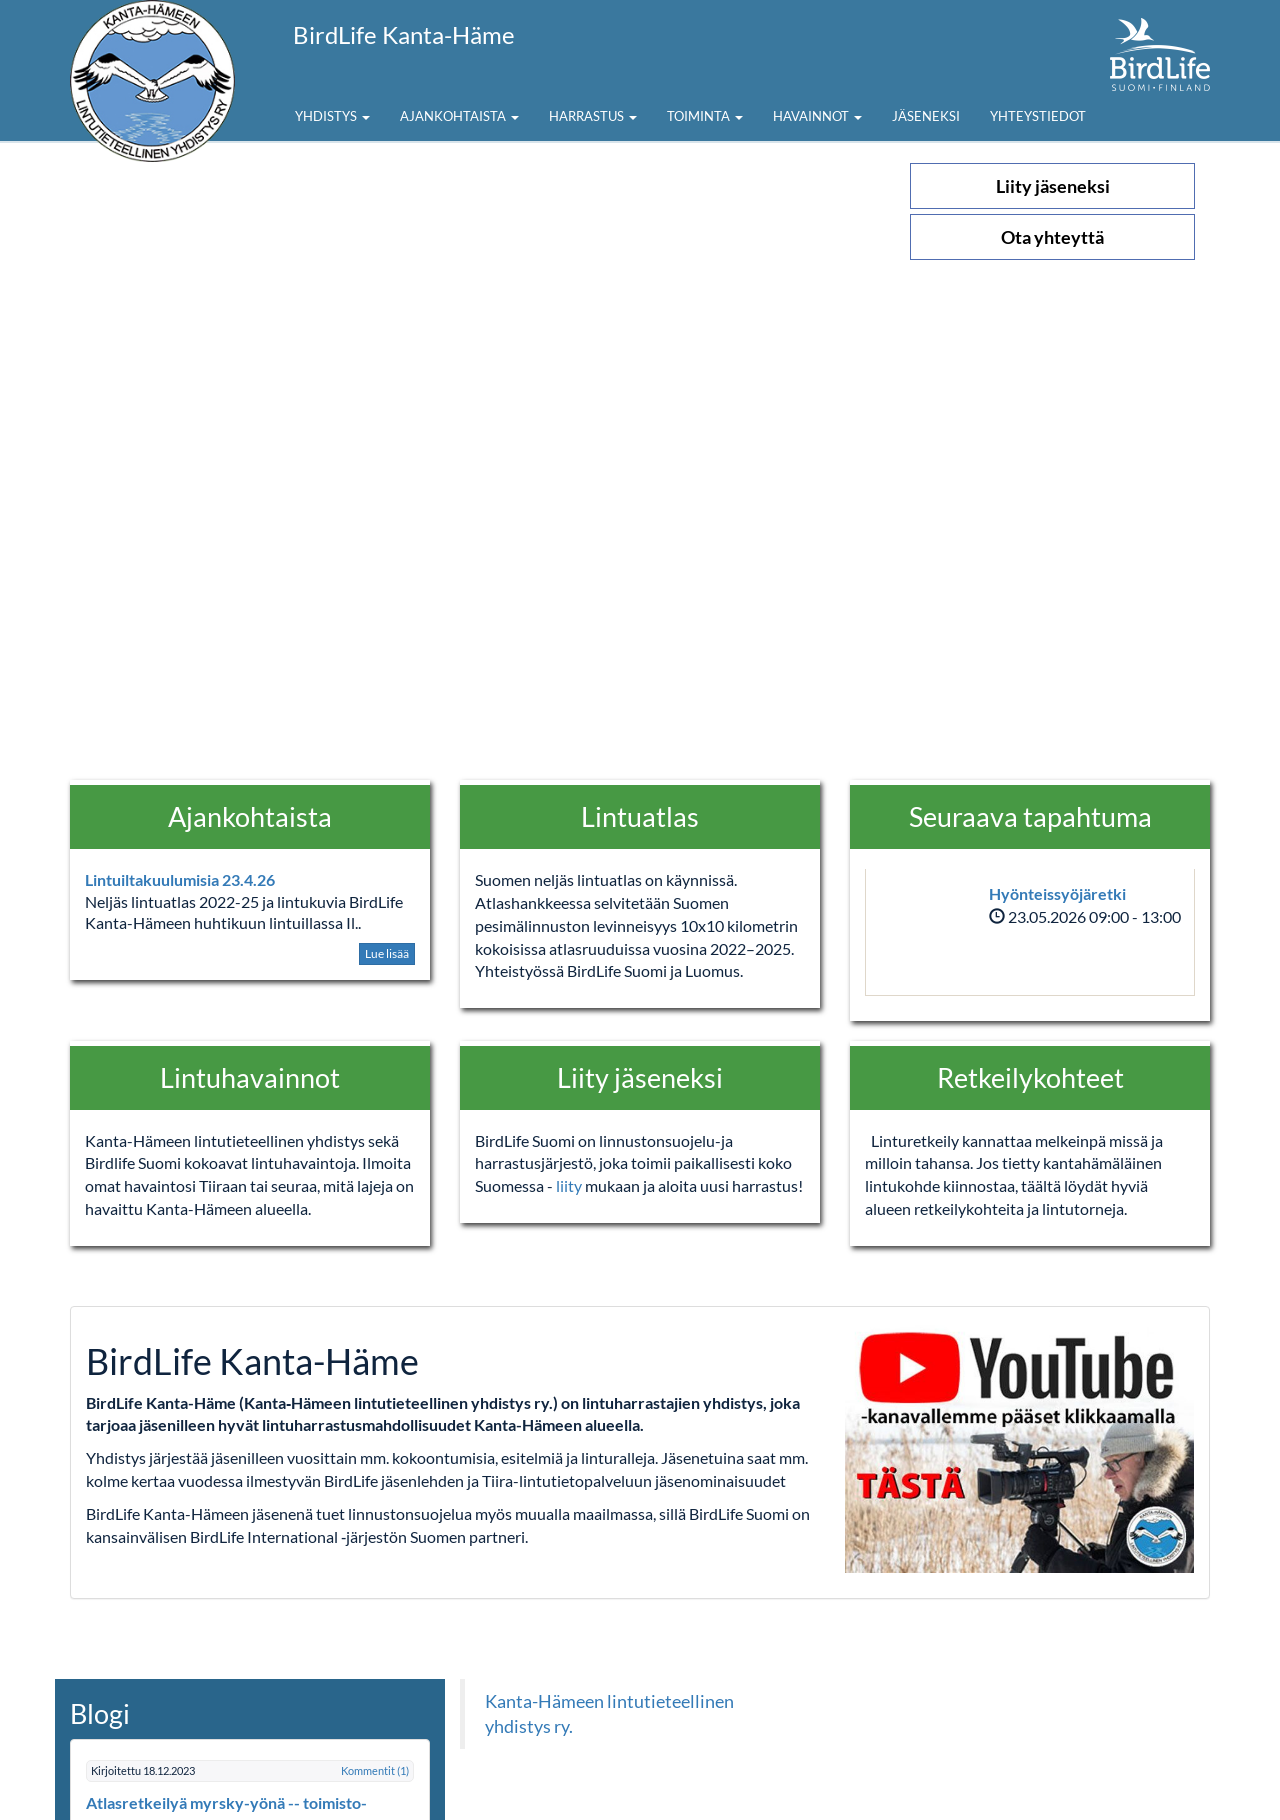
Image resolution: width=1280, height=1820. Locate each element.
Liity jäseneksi (1053, 186)
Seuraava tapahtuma (1030, 816)
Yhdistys (332, 116)
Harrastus (593, 116)
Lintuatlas (640, 816)
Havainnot (817, 116)
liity (570, 1185)
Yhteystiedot (1038, 116)
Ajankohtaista (459, 116)
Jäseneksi (926, 116)
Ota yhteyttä (1052, 237)
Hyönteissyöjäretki (1057, 893)
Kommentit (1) (375, 1770)
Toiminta (705, 116)
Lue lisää (387, 953)
